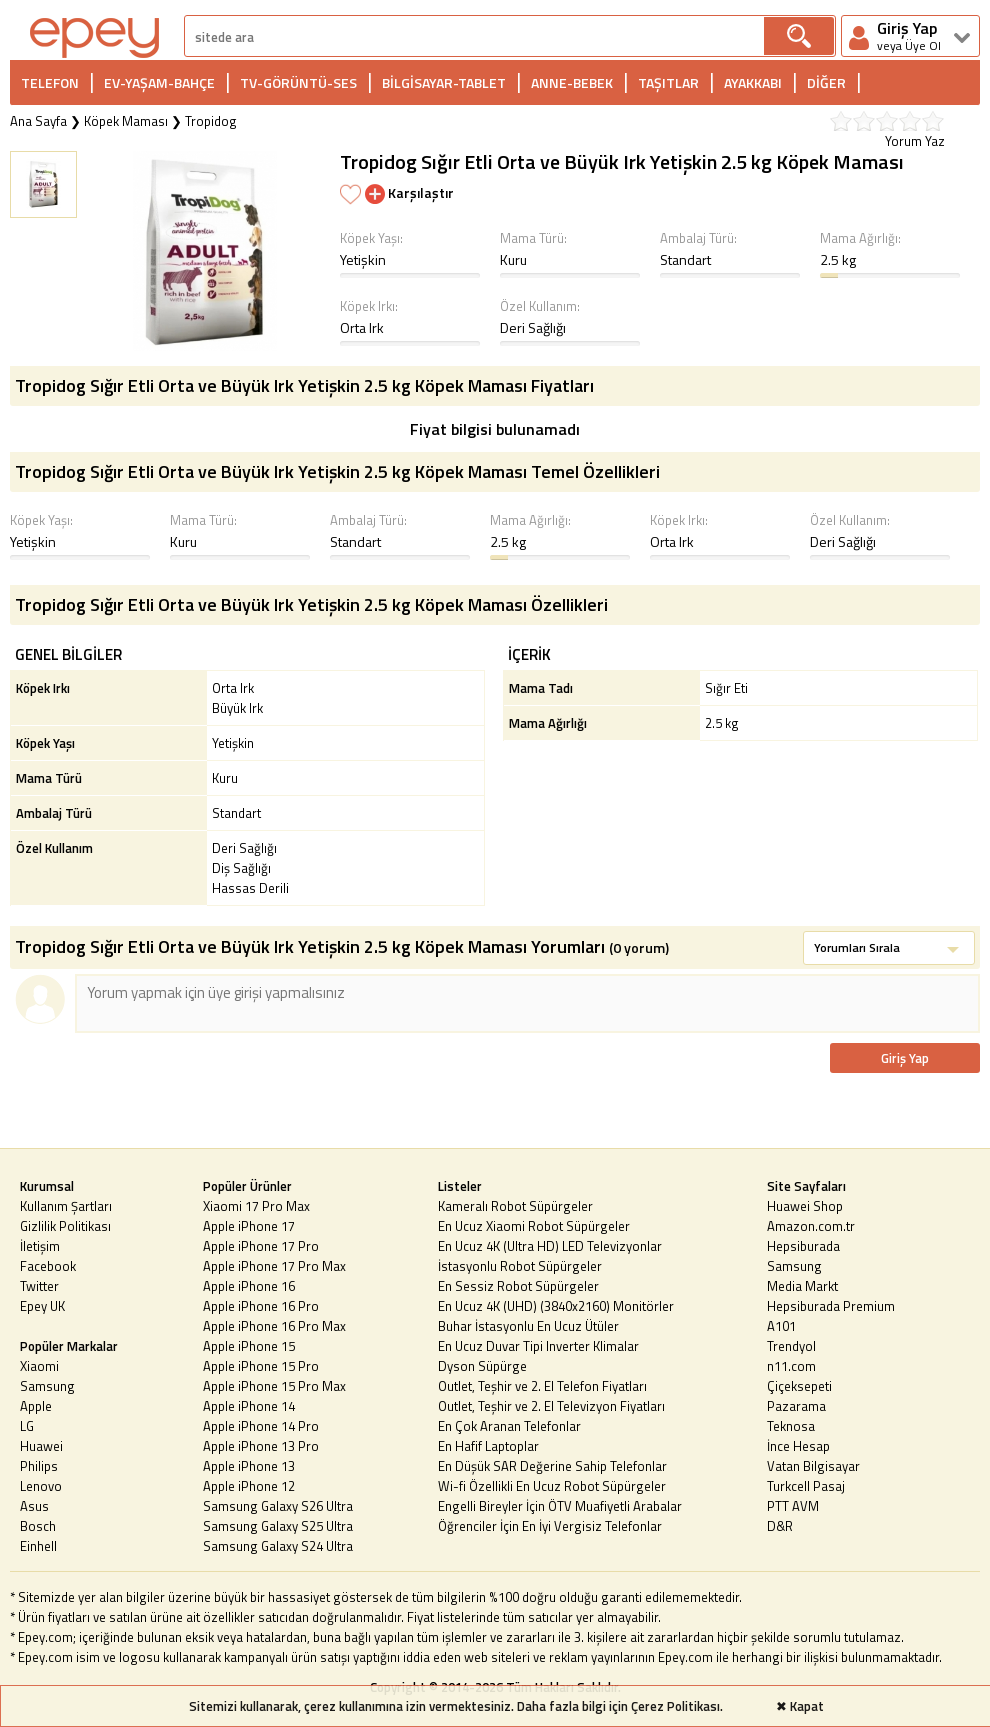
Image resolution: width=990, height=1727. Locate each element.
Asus (34, 1506)
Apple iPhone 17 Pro (261, 1246)
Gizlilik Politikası (65, 1226)
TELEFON (50, 82)
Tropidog (211, 121)
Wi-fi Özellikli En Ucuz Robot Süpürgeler (552, 1486)
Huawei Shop (805, 1206)
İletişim (40, 1246)
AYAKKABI (753, 82)
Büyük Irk (237, 708)
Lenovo (41, 1486)
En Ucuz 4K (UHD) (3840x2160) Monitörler (556, 1306)
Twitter (39, 1286)
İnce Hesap (798, 1446)
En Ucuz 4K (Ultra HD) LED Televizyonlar (550, 1246)
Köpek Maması (126, 121)
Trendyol (791, 1346)
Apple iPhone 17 (249, 1226)
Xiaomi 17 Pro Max (256, 1206)
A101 (781, 1326)
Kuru (513, 259)
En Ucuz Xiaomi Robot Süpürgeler (534, 1226)
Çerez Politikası (675, 1706)
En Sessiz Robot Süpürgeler (518, 1286)
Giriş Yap (905, 1058)
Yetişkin (363, 259)
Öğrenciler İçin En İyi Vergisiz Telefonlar (550, 1526)
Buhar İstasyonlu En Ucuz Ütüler (528, 1326)
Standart (685, 259)
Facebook (48, 1266)
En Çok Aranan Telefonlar (509, 1426)
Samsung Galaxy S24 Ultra (278, 1546)
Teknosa (791, 1426)
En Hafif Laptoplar (488, 1446)
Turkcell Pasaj (806, 1486)
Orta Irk (362, 327)
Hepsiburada (803, 1246)
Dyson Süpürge (482, 1366)
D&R (780, 1526)
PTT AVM (793, 1506)
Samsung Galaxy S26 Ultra (278, 1506)
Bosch (38, 1526)
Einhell (38, 1546)
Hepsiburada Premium (831, 1306)
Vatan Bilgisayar (813, 1466)
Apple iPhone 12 (249, 1486)
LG (27, 1426)
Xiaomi (39, 1366)
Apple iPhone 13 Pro (261, 1446)
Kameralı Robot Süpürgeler (515, 1206)
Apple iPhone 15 (249, 1346)
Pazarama (796, 1406)
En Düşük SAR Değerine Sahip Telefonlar (552, 1466)
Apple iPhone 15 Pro (261, 1366)
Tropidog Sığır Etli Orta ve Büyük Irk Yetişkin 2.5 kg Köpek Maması (622, 161)
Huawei (41, 1446)
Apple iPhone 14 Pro (261, 1426)
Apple (36, 1406)
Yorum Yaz (915, 141)
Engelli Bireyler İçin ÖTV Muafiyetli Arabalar (560, 1506)
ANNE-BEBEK (572, 82)
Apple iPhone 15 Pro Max (274, 1386)
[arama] (474, 37)
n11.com (791, 1366)
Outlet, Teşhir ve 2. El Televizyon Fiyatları (551, 1406)
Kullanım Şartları (66, 1206)
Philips (39, 1466)
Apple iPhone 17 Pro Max (274, 1266)
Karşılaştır (409, 192)
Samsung (47, 1386)
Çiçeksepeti (799, 1386)
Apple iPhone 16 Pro (261, 1306)
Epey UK (42, 1306)
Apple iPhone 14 (249, 1406)
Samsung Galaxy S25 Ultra (278, 1526)
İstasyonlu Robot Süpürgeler (520, 1266)
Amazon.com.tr (811, 1226)
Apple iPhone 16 (249, 1286)
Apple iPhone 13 (249, 1466)
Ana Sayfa (38, 121)
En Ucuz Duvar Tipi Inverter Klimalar (538, 1346)
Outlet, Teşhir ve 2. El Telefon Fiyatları (542, 1386)
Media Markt (802, 1286)
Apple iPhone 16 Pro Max (274, 1326)
